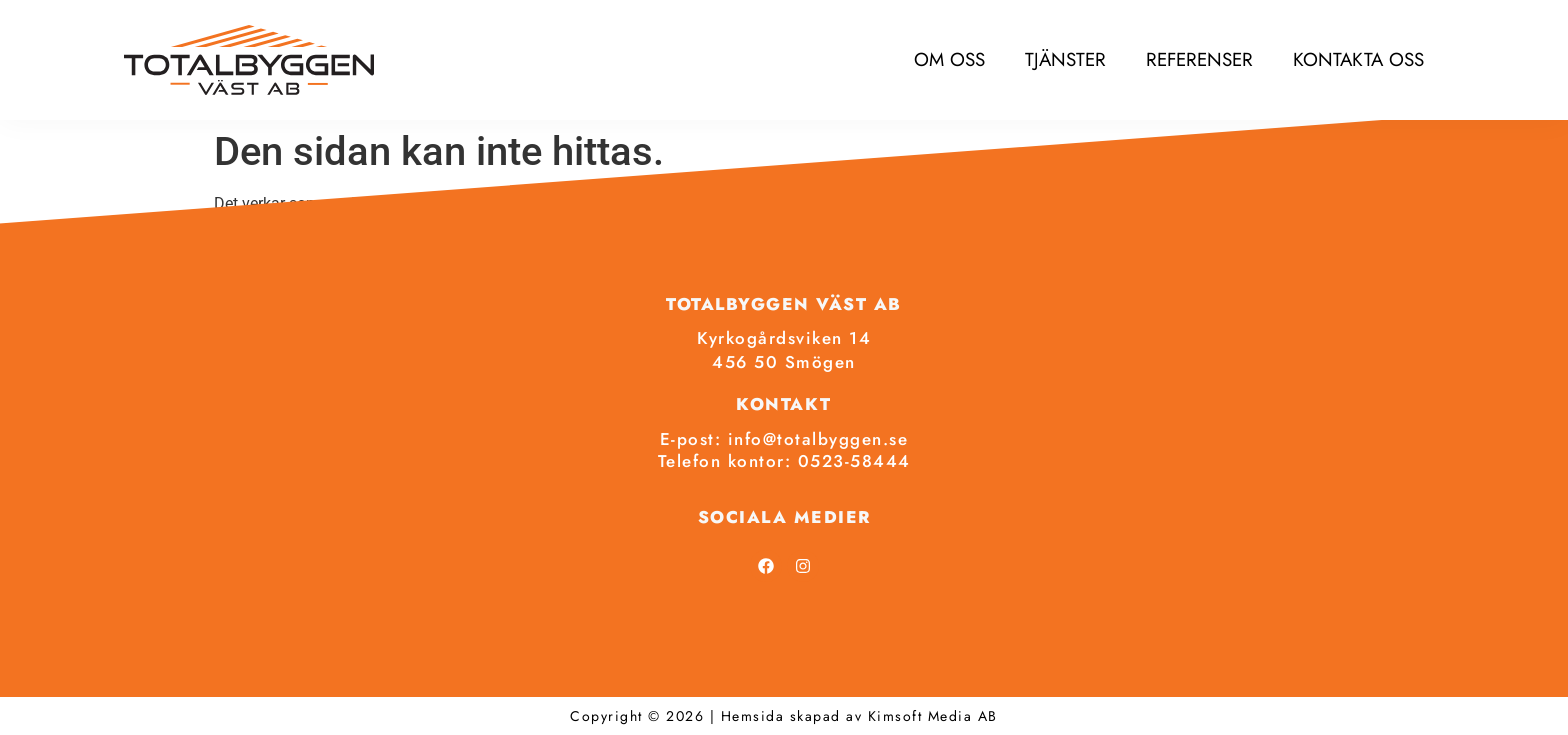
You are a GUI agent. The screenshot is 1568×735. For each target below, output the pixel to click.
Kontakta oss (1358, 59)
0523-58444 (854, 461)
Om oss (949, 59)
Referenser (1199, 59)
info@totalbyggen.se (818, 439)
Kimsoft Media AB (933, 716)
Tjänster (1065, 59)
